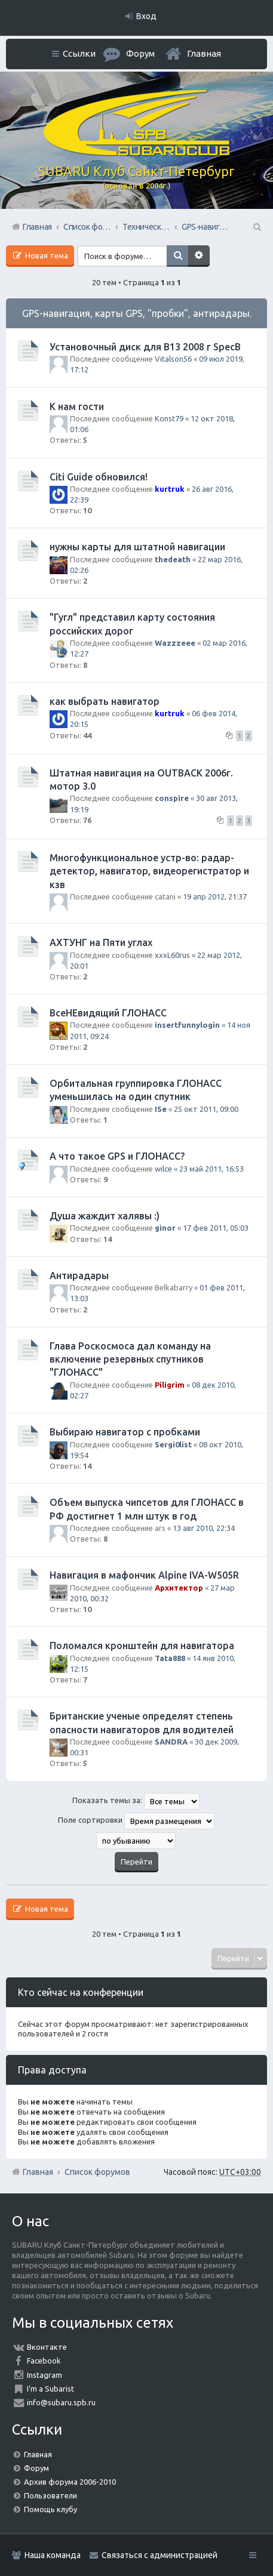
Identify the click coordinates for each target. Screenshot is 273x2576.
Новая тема (45, 255)
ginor (165, 1228)
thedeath (173, 559)
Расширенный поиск (199, 256)
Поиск (177, 256)
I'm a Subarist (50, 2388)
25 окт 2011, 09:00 (206, 1109)
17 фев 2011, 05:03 (216, 1228)
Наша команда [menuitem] (52, 2555)
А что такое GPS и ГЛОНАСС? (117, 1156)
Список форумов (97, 2172)
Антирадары (79, 1275)
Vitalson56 (173, 359)
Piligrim (170, 1385)
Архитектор (179, 1587)
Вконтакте (47, 2347)
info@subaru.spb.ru (61, 2402)
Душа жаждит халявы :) (104, 1215)
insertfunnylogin (187, 1025)
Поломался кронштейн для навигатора (142, 1645)
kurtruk (170, 489)
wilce (163, 1168)
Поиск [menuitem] (256, 227)
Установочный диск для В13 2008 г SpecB (145, 346)
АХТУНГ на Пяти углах (101, 942)
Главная (204, 53)
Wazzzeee (175, 643)
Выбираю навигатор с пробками (125, 1431)
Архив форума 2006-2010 (70, 2482)
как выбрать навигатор (104, 701)
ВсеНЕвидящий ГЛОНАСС (108, 1012)
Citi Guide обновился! (99, 477)
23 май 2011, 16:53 (211, 1168)
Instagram (44, 2375)
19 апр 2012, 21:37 (215, 896)
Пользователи (50, 2495)
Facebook (44, 2360)
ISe (161, 1109)
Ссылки (79, 53)
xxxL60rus (172, 955)
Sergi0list (173, 1444)
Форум (36, 2468)
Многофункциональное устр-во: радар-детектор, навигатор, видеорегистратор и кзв (149, 871)
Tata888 (170, 1658)
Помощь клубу (50, 2509)
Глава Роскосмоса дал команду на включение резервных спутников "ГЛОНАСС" (130, 1359)
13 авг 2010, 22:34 (204, 1528)
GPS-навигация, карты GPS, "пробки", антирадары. (136, 313)
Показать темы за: (136, 1801)
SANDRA (171, 1741)
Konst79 (169, 418)
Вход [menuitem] (146, 16)
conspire (172, 798)
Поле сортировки (136, 1821)
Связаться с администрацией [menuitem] (159, 2555)
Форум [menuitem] (140, 53)
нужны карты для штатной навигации (137, 546)
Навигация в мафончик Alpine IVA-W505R (144, 1575)
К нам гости (77, 406)
